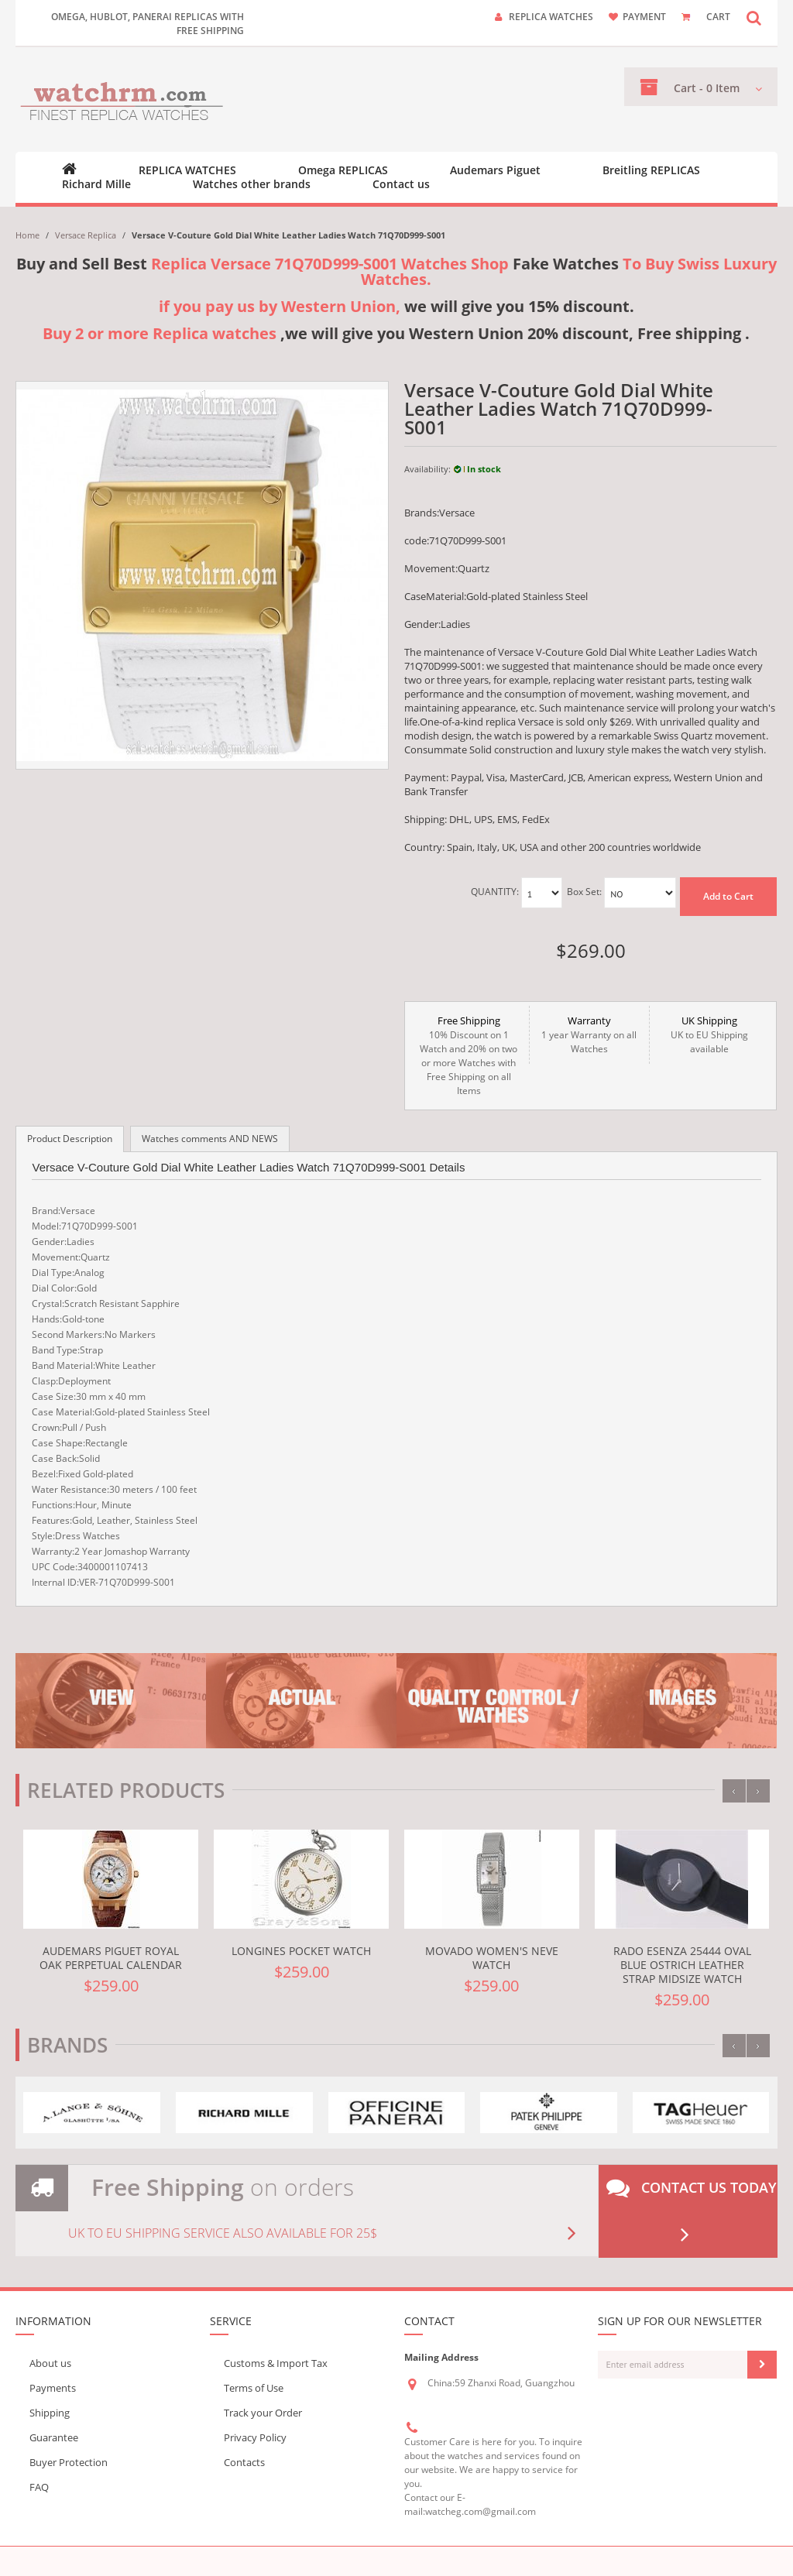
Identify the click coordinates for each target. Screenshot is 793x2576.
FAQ (39, 2487)
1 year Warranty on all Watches (589, 1034)
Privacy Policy (255, 2437)
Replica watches (551, 16)
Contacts (244, 2462)
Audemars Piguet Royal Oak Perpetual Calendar (110, 1957)
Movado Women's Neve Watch (491, 1957)
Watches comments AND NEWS (210, 1138)
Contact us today (691, 2211)
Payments (52, 2388)
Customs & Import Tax (276, 2363)
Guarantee (53, 2437)
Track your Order (263, 2413)
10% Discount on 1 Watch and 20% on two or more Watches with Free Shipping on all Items (469, 1055)
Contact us (401, 184)
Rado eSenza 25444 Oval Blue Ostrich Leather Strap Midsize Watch (682, 1964)
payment (644, 16)
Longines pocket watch (301, 1950)
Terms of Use (253, 2388)
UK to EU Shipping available (709, 1034)
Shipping (49, 2413)
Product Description (69, 1138)
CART (718, 16)
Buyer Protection (68, 2462)
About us (50, 2363)
